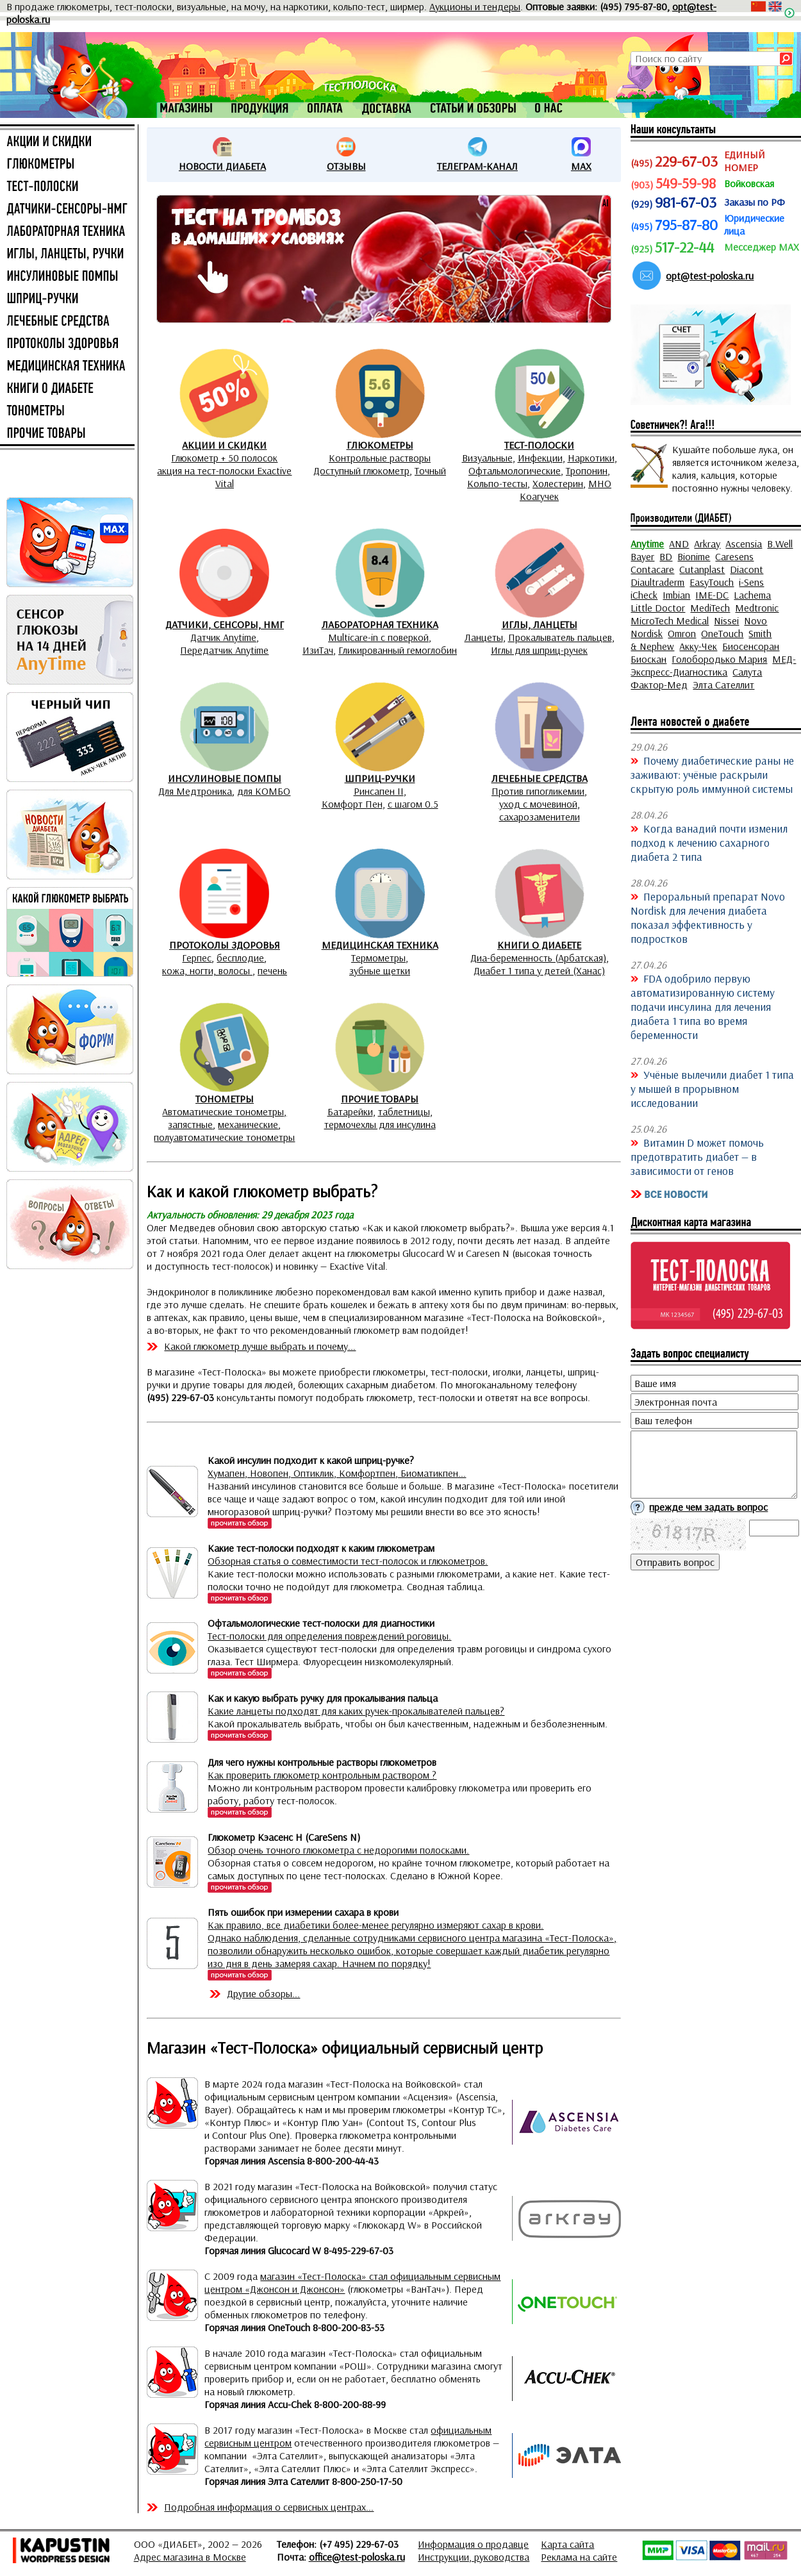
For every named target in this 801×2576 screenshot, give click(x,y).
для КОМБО (263, 791)
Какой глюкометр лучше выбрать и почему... (260, 1346)
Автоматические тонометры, (224, 1111)
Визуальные (487, 457)
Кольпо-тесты (497, 483)
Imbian (676, 594)
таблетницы (404, 1111)
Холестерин (558, 483)
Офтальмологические (514, 470)
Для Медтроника (195, 791)
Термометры (378, 957)
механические (248, 1124)
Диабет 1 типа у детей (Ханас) (539, 970)
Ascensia (743, 543)
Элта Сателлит (723, 684)
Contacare (652, 569)
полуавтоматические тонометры (224, 1137)
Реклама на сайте (579, 2556)
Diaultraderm (657, 582)
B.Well (780, 543)
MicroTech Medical (670, 620)
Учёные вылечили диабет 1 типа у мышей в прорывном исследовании (712, 1088)
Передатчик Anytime (224, 650)
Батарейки (350, 1111)
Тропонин (586, 470)
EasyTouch (712, 582)
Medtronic (757, 607)
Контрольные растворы (380, 457)
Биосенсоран (750, 646)
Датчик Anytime (223, 637)
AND (679, 543)
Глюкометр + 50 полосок (224, 457)
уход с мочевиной (538, 803)
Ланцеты (484, 637)
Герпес (196, 957)
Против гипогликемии (537, 791)
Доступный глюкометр (361, 470)
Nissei (726, 620)
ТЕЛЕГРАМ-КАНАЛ (477, 166)
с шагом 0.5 (413, 803)
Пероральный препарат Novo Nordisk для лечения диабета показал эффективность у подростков (708, 917)
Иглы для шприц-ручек (539, 650)
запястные (190, 1124)
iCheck (644, 594)
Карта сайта (567, 2544)
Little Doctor (658, 607)
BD (665, 556)
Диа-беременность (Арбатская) (538, 957)
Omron (682, 633)
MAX (581, 166)
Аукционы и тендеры (474, 6)
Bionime (693, 556)
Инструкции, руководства (473, 2556)
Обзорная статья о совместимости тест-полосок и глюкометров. (348, 1560)
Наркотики (591, 457)
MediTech (710, 607)
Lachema (752, 594)
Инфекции (540, 457)
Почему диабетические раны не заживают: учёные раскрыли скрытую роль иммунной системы (712, 774)
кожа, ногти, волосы (207, 970)
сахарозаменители (539, 816)
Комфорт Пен (352, 803)
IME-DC (712, 594)
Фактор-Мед (659, 684)
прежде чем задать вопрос (708, 1506)
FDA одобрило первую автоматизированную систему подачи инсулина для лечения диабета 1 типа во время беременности (703, 1006)
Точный (430, 470)
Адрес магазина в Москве (190, 2556)
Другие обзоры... (263, 1993)
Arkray (707, 543)
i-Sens (751, 582)
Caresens (734, 556)
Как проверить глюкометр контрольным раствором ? (322, 1774)
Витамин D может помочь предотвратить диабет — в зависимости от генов (697, 1156)
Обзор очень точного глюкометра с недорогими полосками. (338, 1849)
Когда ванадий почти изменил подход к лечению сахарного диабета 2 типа (709, 842)
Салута (747, 671)
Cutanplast (702, 569)
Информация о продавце (473, 2544)
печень (272, 970)
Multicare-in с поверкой (378, 637)
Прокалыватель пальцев (560, 637)
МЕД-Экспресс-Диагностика (713, 665)
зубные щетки (379, 970)
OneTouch (722, 633)
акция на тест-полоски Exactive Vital (224, 477)
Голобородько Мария (719, 658)
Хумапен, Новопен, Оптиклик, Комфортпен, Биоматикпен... (337, 1473)
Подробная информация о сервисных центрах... (269, 2506)
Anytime (647, 543)
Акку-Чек (698, 646)
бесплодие (240, 957)
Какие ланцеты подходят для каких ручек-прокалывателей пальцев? (356, 1710)
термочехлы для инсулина (380, 1124)
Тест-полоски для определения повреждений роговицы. (329, 1635)
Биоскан (648, 658)
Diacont (746, 569)
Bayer (642, 556)
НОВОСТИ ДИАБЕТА (222, 166)
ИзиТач (317, 650)
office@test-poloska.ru (357, 2556)
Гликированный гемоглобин (397, 650)
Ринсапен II (379, 791)
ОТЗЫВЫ (346, 166)
